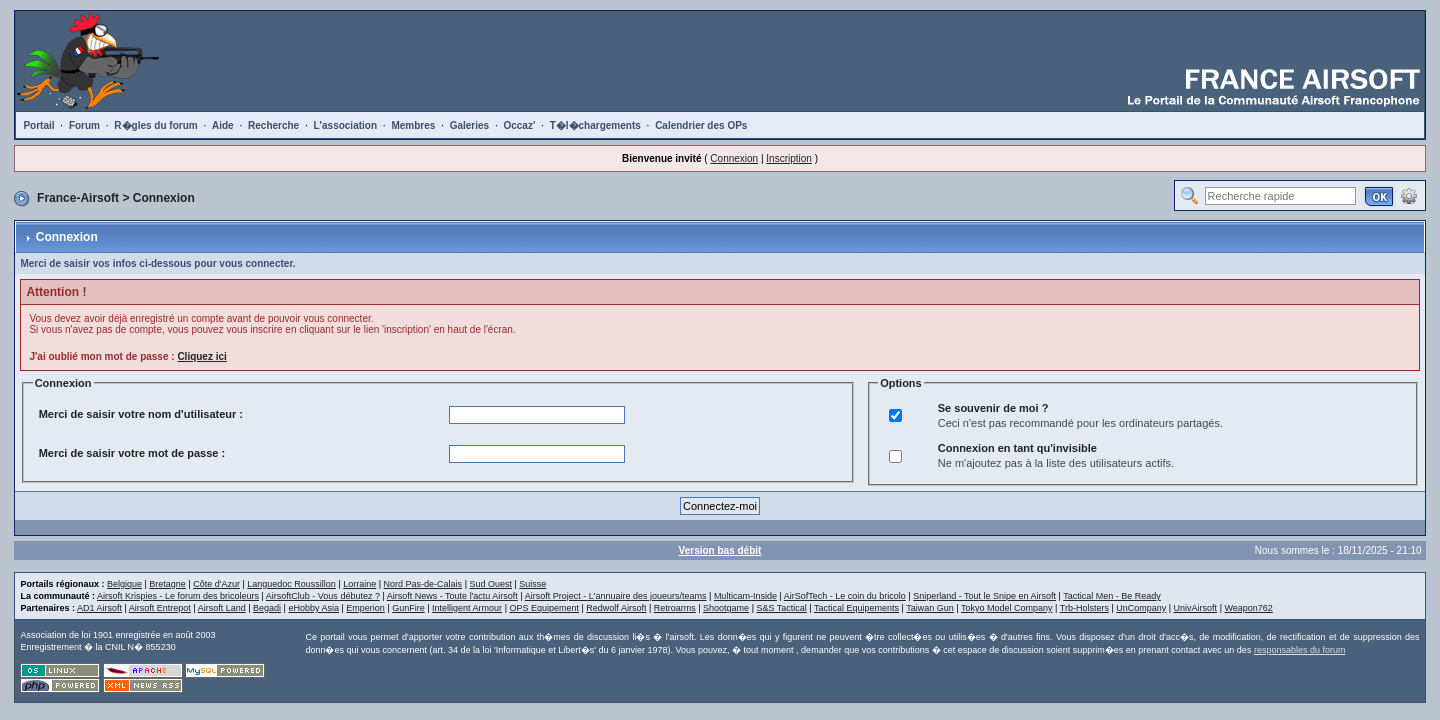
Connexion (734, 158)
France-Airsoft (78, 198)
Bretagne (167, 584)
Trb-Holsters (1084, 608)
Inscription (789, 158)
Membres (413, 125)
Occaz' (519, 125)
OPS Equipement (544, 608)
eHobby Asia (313, 608)
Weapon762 (1248, 608)
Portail (38, 125)
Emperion (365, 608)
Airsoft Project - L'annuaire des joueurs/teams (616, 596)
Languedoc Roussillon (291, 584)
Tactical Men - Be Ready (1112, 596)
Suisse (532, 584)
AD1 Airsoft (99, 608)
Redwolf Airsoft (616, 608)
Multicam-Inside (745, 596)
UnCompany (1141, 608)
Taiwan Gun (930, 608)
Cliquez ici (201, 356)
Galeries (469, 125)
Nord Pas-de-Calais (423, 584)
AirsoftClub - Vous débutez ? (323, 596)
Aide (223, 125)
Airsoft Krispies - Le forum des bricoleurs (178, 596)
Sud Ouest (490, 584)
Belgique (124, 584)
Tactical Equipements (856, 608)
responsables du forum (1300, 650)
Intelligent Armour (467, 608)
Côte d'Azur (216, 584)
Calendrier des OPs (701, 125)
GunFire (408, 608)
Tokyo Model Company (1007, 608)
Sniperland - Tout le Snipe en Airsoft (984, 596)
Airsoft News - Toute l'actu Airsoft (452, 596)
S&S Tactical (781, 608)
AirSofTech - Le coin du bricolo (845, 596)
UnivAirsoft (1196, 608)
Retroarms (675, 608)
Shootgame (726, 608)
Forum (84, 125)
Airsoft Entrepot (160, 608)
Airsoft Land (222, 608)
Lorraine (359, 584)
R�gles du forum (155, 125)
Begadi (267, 608)
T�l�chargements (595, 125)
